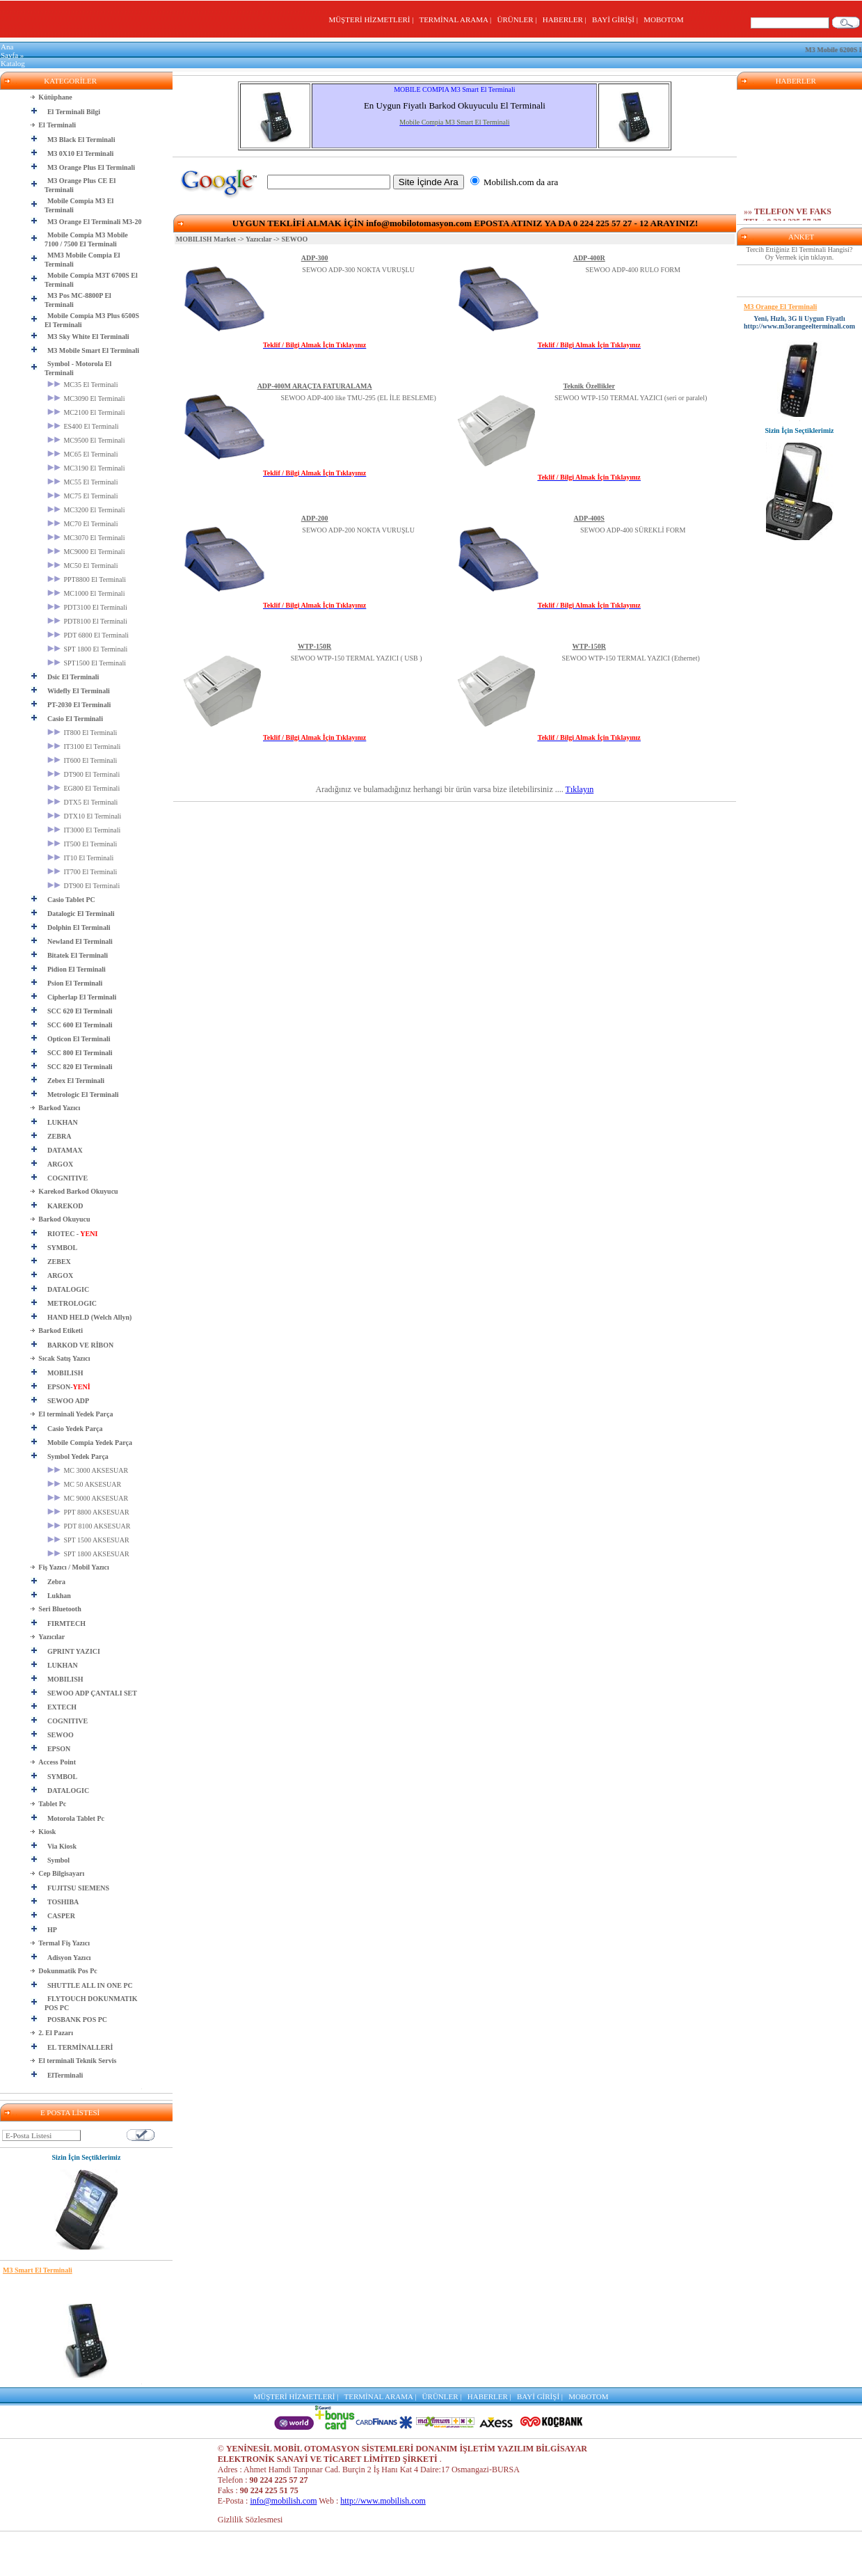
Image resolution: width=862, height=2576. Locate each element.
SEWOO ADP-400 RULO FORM (633, 270)
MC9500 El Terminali (86, 440)
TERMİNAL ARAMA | (457, 19)
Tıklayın (580, 789)
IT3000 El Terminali (83, 830)
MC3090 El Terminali (86, 398)
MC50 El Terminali (82, 565)
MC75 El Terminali (82, 496)
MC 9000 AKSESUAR (87, 1498)
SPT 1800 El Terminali (87, 649)
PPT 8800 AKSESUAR (88, 1512)
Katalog (13, 63)
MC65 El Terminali (82, 454)
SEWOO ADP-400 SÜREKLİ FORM (632, 530)
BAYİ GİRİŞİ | (616, 19)
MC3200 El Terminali (86, 510)
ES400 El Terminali (83, 426)
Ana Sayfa (9, 50)
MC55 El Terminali (82, 482)
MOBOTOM (663, 19)
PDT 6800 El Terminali (88, 635)
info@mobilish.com (283, 2501)
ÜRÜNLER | (519, 19)
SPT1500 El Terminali (86, 663)
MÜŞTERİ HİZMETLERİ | (372, 19)
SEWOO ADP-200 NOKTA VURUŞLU (358, 530)
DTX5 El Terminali (82, 802)
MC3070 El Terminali (86, 538)
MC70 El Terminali (82, 524)
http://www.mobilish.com (383, 2501)
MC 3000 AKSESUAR (87, 1470)
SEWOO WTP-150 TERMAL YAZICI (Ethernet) (631, 658)
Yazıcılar (259, 239)
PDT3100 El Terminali (87, 607)
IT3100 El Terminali (83, 746)
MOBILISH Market (206, 239)
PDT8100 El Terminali (87, 621)
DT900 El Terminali (83, 774)
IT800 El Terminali (82, 732)
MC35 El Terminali (82, 384)
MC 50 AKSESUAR (84, 1484)
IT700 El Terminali (82, 872)
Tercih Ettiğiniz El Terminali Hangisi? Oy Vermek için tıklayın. (800, 253)
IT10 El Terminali (80, 858)
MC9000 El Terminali (86, 551)
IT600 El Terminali (82, 760)
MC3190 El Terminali (86, 468)
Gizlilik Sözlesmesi (250, 2519)
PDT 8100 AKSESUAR (88, 1526)
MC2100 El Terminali (86, 412)
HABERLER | (567, 19)
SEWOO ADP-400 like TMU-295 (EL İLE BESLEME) (358, 398)
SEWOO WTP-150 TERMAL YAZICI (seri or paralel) (630, 398)
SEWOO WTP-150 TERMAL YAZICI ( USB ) (356, 658)
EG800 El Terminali (83, 788)
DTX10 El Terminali (84, 816)
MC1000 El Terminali (86, 593)
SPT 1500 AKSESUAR (88, 1540)
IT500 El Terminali (82, 844)
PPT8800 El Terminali (86, 579)
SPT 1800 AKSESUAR (88, 1554)
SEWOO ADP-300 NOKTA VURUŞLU (358, 270)
